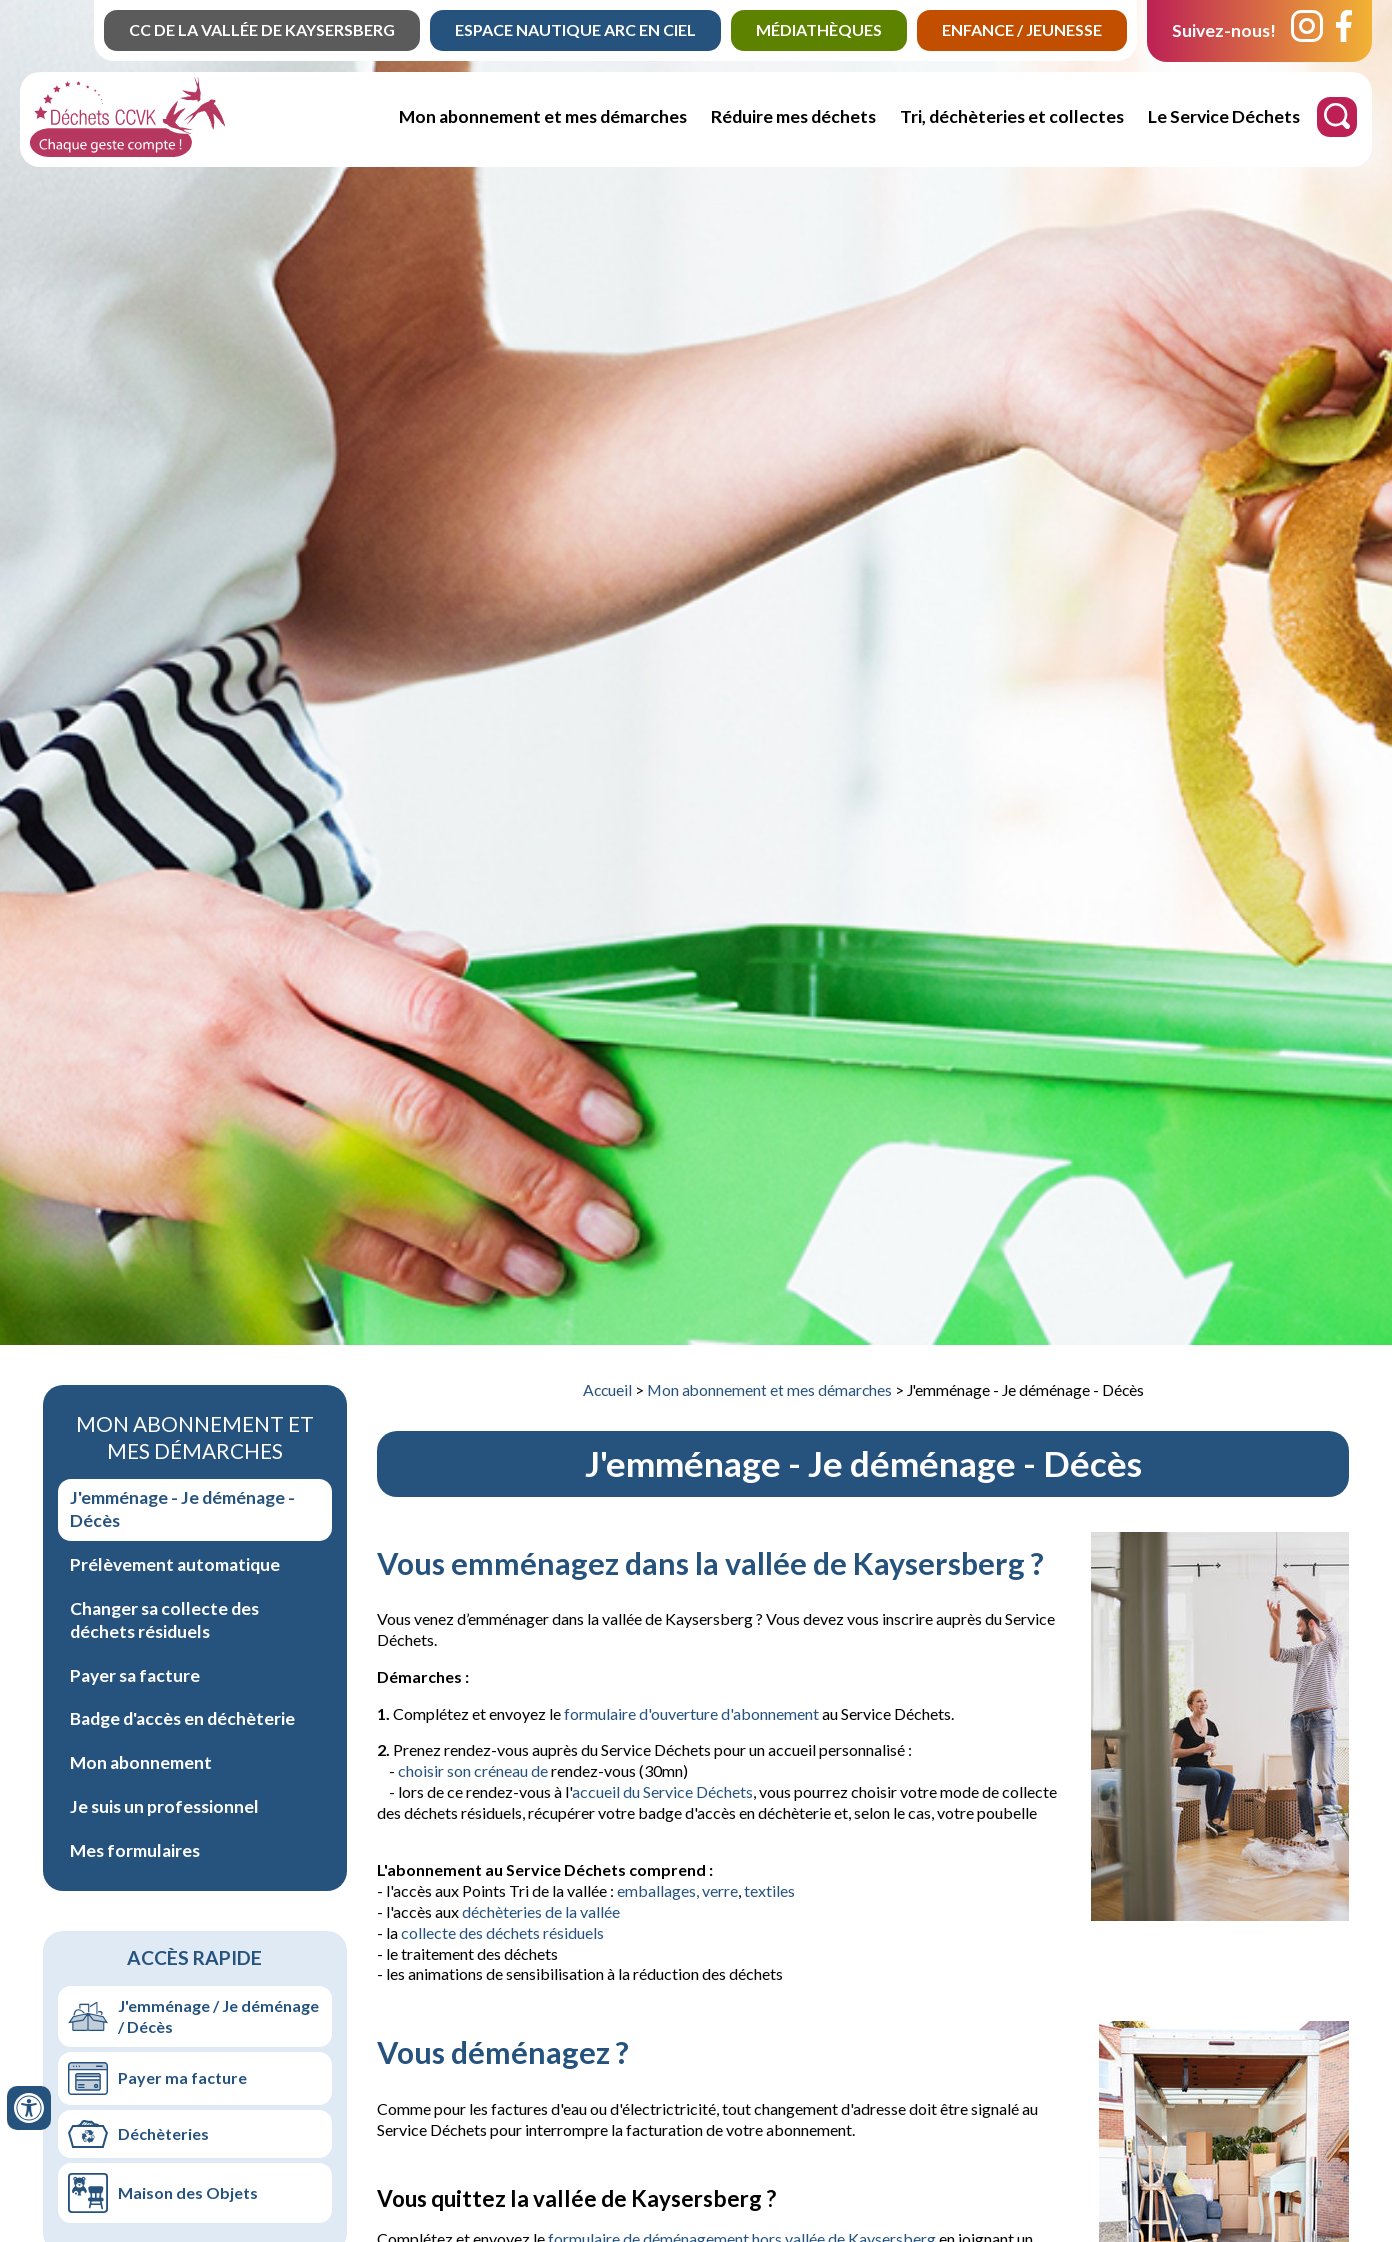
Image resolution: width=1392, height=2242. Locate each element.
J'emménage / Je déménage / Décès (218, 2016)
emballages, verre (677, 1890)
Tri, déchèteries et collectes (1012, 116)
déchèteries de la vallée (541, 1911)
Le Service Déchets (1224, 116)
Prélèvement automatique (175, 1564)
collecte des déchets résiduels (502, 1932)
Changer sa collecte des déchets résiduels (164, 1620)
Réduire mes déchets (793, 116)
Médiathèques (819, 29)
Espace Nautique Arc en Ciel (575, 29)
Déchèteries (163, 2133)
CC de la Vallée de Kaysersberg (262, 29)
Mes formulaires (135, 1850)
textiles (769, 1890)
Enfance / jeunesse (1022, 29)
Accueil (607, 1390)
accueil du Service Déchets (662, 1791)
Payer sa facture (135, 1675)
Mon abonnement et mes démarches (543, 116)
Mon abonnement (141, 1762)
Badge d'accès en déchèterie (182, 1718)
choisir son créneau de (474, 1770)
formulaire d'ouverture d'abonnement (691, 1713)
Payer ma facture (182, 2077)
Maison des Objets (188, 2192)
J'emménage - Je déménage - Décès (182, 1509)
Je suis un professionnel (164, 1806)
